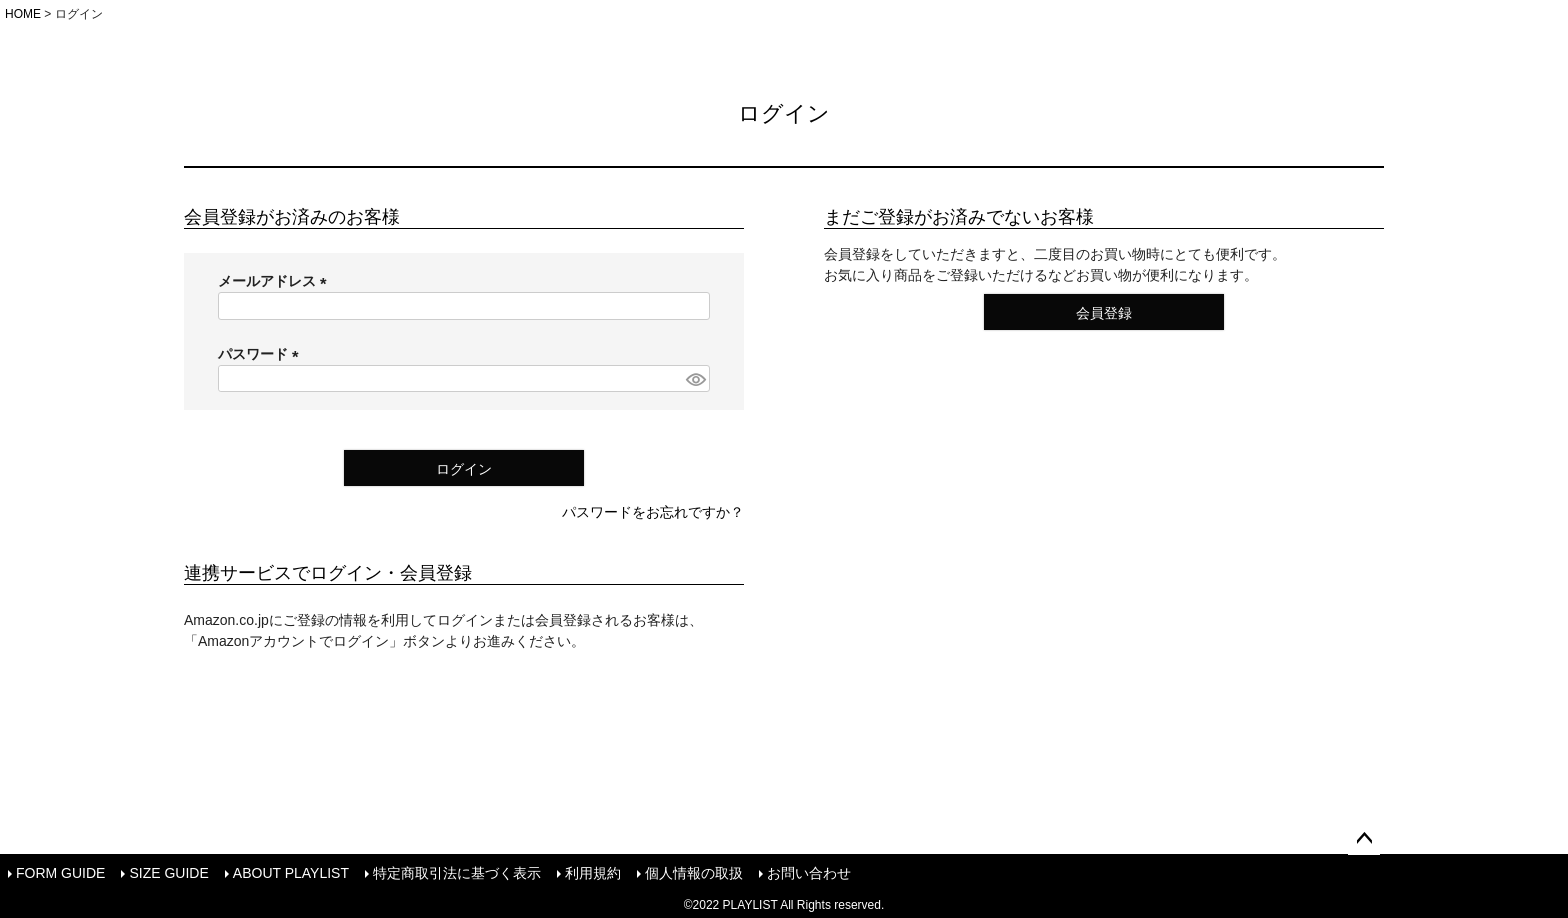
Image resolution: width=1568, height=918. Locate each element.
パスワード (262, 354)
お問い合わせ (809, 873)
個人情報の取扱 (694, 873)
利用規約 (593, 873)
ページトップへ (1364, 839)
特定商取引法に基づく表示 (457, 873)
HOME (23, 14)
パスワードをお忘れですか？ (653, 512)
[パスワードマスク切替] (695, 379)
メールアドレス (276, 281)
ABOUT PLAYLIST (291, 873)
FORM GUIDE (60, 873)
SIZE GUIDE (168, 873)
